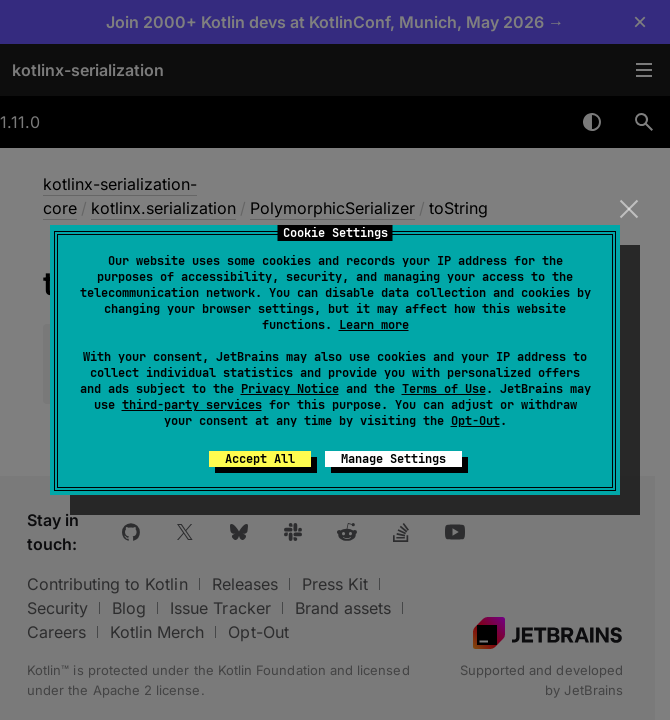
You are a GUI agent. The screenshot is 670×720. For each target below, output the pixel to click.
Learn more (374, 325)
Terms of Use (444, 389)
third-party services (192, 405)
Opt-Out (475, 421)
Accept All (260, 459)
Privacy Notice (290, 389)
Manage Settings (393, 459)
